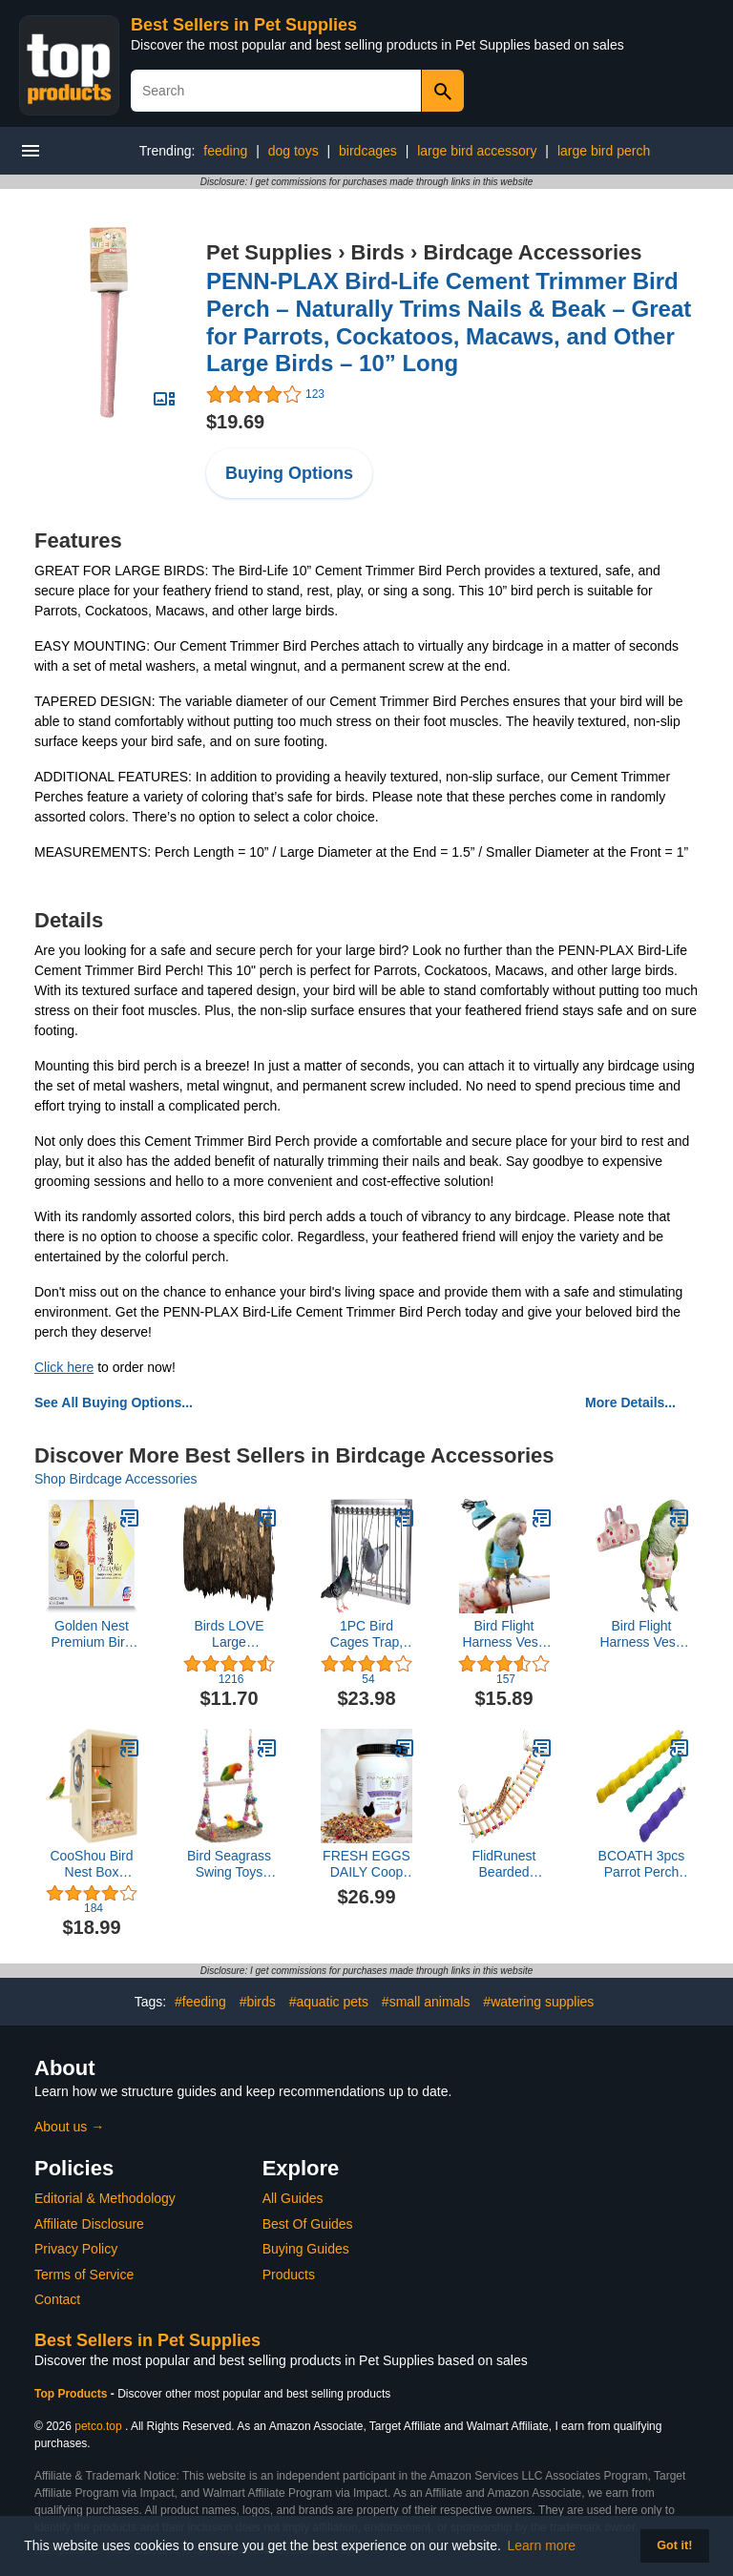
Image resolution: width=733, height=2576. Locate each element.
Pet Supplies (269, 252)
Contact (57, 2299)
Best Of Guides (307, 2224)
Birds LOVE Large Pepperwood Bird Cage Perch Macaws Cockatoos (229, 1634)
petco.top (97, 2426)
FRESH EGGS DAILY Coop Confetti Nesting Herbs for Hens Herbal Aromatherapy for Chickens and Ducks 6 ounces (366, 1864)
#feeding (200, 2001)
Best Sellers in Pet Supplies (244, 24)
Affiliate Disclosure (89, 2224)
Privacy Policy (75, 2248)
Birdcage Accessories (532, 252)
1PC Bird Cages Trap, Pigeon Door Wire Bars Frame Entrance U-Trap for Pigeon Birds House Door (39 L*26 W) (366, 1634)
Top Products (72, 2393)
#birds (258, 2001)
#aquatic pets (328, 2001)
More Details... (630, 1402)
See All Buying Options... (113, 1402)
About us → (69, 2126)
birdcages (368, 150)
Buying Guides (305, 2248)
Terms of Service (84, 2274)
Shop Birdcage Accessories (115, 1478)
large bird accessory (476, 150)
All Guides (293, 2198)
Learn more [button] (542, 2545)
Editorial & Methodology (105, 2198)
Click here (64, 1367)
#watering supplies (538, 2001)
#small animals (426, 2001)
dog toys (293, 150)
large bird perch (603, 150)
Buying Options (289, 473)
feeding (225, 150)
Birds (378, 252)
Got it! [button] (674, 2545)
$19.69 (235, 421)
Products (288, 2274)
